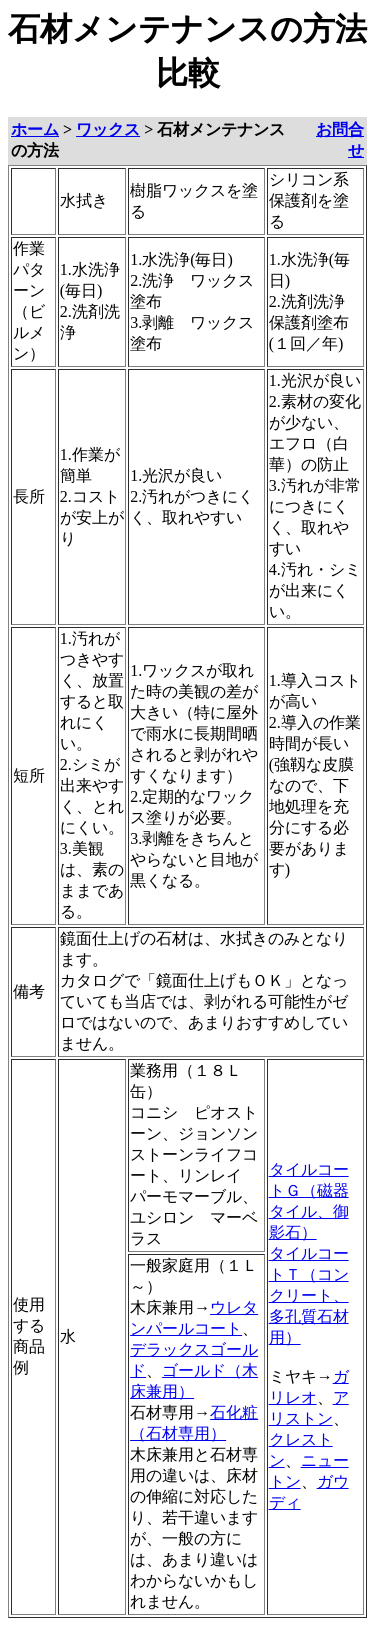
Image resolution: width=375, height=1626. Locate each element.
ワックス (108, 129)
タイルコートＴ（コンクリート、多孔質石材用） (309, 1295)
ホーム (35, 129)
